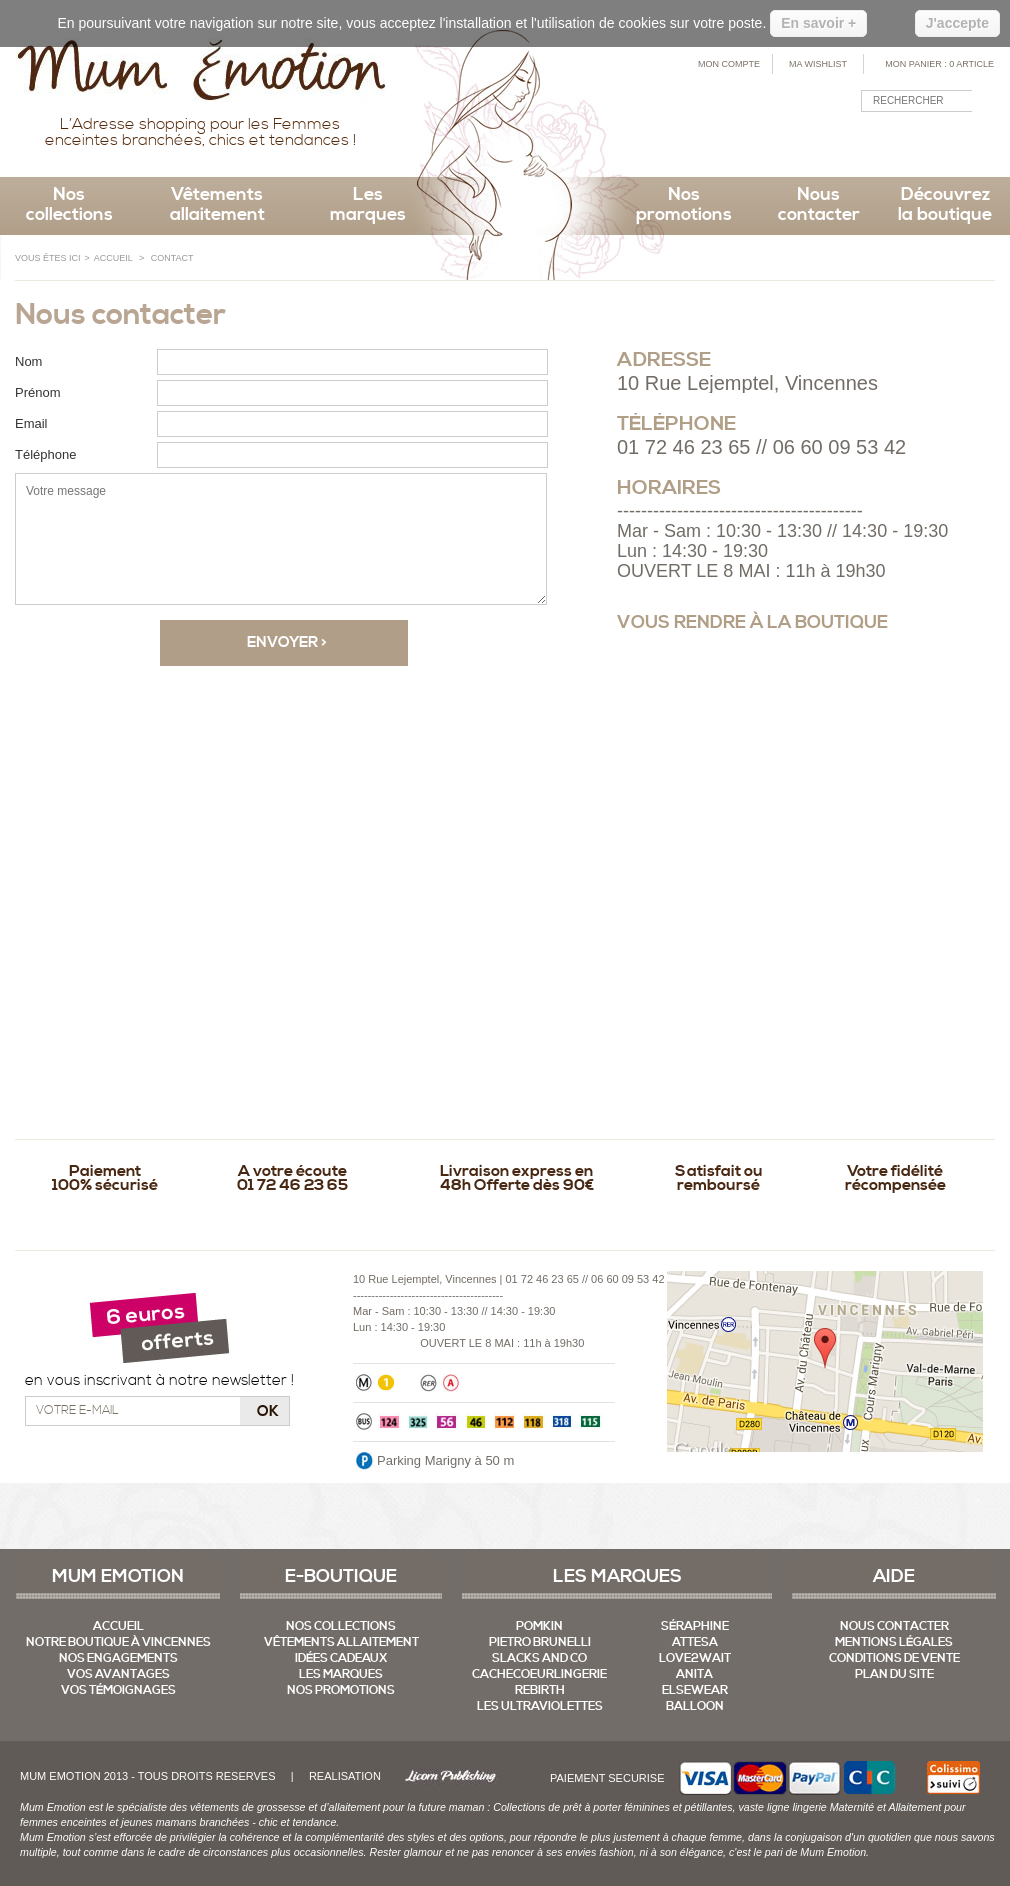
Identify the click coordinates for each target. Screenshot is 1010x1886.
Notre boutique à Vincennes (118, 1642)
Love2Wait (695, 1658)
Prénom (38, 392)
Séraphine (695, 1626)
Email (31, 423)
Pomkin (539, 1626)
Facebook (935, 145)
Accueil (118, 1626)
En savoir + (818, 23)
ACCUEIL (113, 258)
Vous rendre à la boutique (752, 622)
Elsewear (695, 1690)
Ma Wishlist (818, 64)
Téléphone (45, 454)
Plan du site (894, 1674)
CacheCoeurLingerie (539, 1674)
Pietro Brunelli (540, 1642)
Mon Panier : (939, 64)
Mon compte (729, 64)
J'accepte (957, 23)
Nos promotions (684, 204)
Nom (28, 361)
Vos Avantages (118, 1674)
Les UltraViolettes (540, 1706)
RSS (971, 145)
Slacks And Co (539, 1658)
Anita (694, 1674)
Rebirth (540, 1690)
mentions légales (894, 1642)
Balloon (695, 1706)
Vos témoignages (118, 1690)
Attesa (695, 1642)
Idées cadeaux (341, 1658)
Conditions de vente (894, 1658)
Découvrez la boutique (945, 204)
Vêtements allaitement (217, 204)
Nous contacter (819, 204)
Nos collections (69, 204)
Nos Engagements (118, 1658)
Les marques (368, 204)
